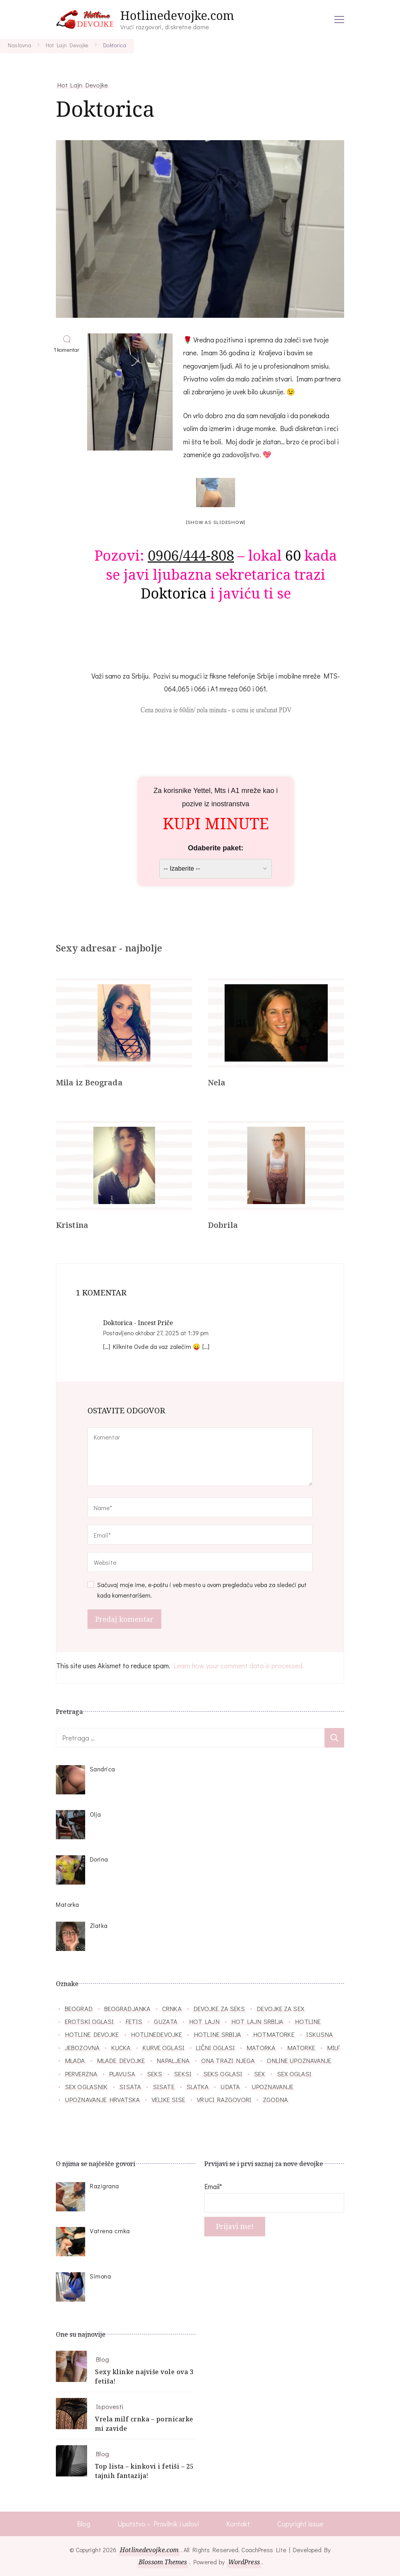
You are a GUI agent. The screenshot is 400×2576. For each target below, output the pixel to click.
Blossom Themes (163, 2562)
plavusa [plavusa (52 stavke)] (122, 2073)
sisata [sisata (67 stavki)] (130, 2086)
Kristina (72, 1225)
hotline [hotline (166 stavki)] (308, 2021)
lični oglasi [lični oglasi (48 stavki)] (215, 2047)
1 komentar (67, 349)
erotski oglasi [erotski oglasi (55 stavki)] (89, 2021)
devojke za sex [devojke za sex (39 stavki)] (280, 2008)
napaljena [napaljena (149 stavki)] (173, 2060)
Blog (102, 2359)
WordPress (244, 2562)
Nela (216, 1082)
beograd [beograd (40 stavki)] (79, 2008)
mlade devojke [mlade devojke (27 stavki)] (121, 2060)
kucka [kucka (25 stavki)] (121, 2047)
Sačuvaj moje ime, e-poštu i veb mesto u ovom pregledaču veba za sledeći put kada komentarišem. (202, 1589)
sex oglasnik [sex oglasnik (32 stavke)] (86, 2086)
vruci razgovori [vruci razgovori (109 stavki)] (224, 2099)
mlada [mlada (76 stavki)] (75, 2060)
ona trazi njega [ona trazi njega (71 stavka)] (228, 2060)
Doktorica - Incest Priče (138, 1322)
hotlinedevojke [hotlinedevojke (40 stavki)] (156, 2034)
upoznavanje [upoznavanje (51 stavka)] (272, 2086)
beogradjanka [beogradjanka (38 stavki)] (127, 2008)
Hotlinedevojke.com (177, 15)
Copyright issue (300, 2523)
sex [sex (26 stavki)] (259, 2073)
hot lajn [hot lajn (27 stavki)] (204, 2021)
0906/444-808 (191, 555)
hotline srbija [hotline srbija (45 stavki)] (217, 2034)
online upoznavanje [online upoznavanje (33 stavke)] (299, 2060)
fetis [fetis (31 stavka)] (134, 2021)
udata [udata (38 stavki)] (230, 2086)
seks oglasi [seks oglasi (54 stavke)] (222, 2073)
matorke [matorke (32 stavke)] (301, 2047)
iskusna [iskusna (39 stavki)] (319, 2034)
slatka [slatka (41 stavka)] (197, 2086)
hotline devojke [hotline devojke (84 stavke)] (92, 2034)
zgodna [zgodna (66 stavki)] (275, 2099)
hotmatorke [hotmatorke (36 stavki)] (274, 2034)
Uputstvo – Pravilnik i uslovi (158, 2523)
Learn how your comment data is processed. (238, 1665)
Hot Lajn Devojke (82, 84)
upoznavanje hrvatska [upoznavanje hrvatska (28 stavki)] (102, 2099)
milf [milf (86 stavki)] (333, 2047)
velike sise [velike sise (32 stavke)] (168, 2099)
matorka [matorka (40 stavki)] (260, 2047)
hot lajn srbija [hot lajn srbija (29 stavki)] (257, 2021)
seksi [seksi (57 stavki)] (182, 2073)
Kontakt (238, 2523)
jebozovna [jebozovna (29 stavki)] (82, 2047)
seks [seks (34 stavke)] (154, 2073)
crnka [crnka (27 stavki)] (172, 2008)
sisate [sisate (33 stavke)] (164, 2086)
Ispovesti (109, 2406)
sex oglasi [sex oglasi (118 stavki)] (294, 2073)
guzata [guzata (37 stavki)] (165, 2021)
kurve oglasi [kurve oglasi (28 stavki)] (163, 2047)
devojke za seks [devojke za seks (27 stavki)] (219, 2008)
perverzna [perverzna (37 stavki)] (81, 2073)
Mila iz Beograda (89, 1082)
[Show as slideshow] (215, 521)
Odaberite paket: (215, 848)
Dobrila (223, 1225)
